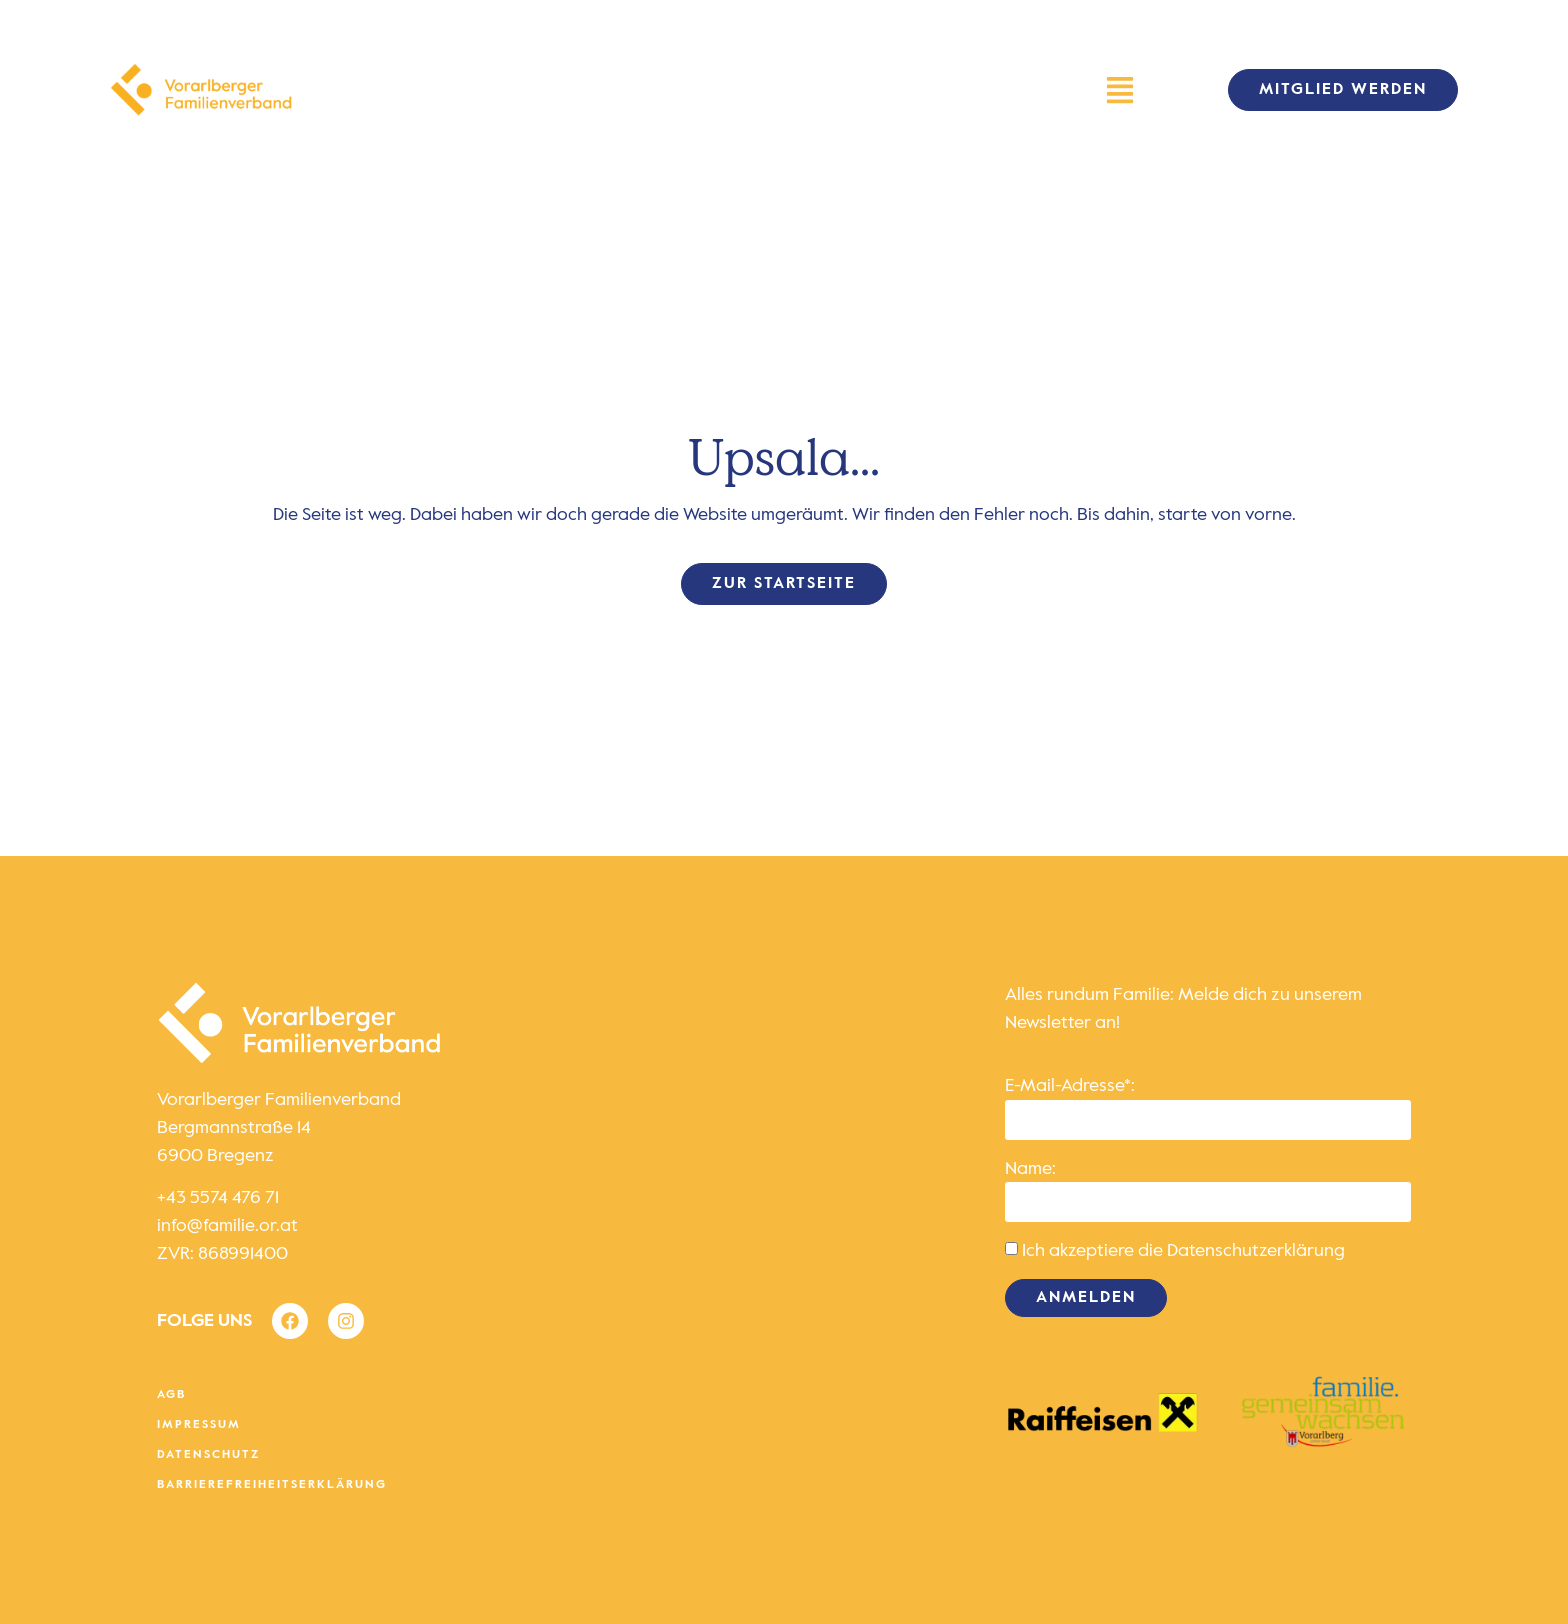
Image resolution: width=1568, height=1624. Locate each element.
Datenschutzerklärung (1256, 1251)
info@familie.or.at (227, 1226)
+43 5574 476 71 (218, 1198)
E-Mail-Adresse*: (1070, 1086)
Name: (1030, 1169)
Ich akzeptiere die (1183, 1251)
